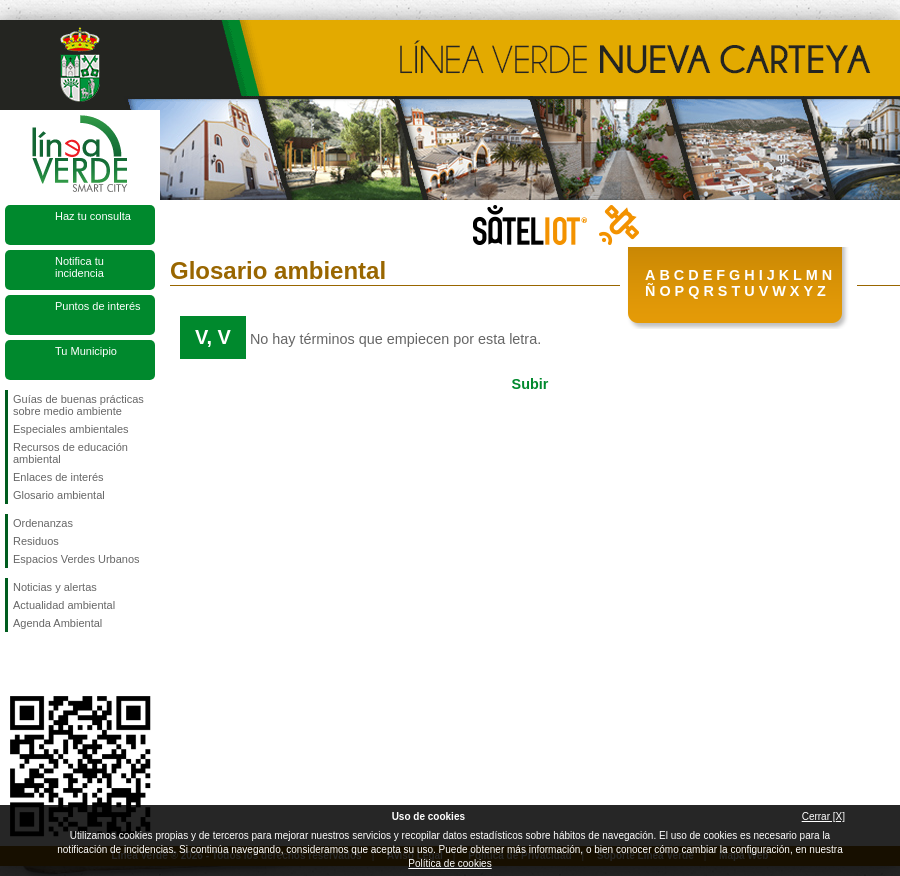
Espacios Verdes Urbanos (76, 559)
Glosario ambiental (59, 495)
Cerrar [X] (823, 816)
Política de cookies (449, 863)
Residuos (36, 541)
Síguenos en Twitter (50, 664)
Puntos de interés (98, 306)
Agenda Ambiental (57, 623)
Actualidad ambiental (64, 605)
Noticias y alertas (55, 587)
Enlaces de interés (58, 477)
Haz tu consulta (93, 216)
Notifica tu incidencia (79, 267)
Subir (530, 384)
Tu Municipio (86, 351)
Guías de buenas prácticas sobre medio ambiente (78, 405)
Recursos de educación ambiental (70, 453)
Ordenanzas (43, 523)
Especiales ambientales (71, 429)
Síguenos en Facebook (17, 664)
